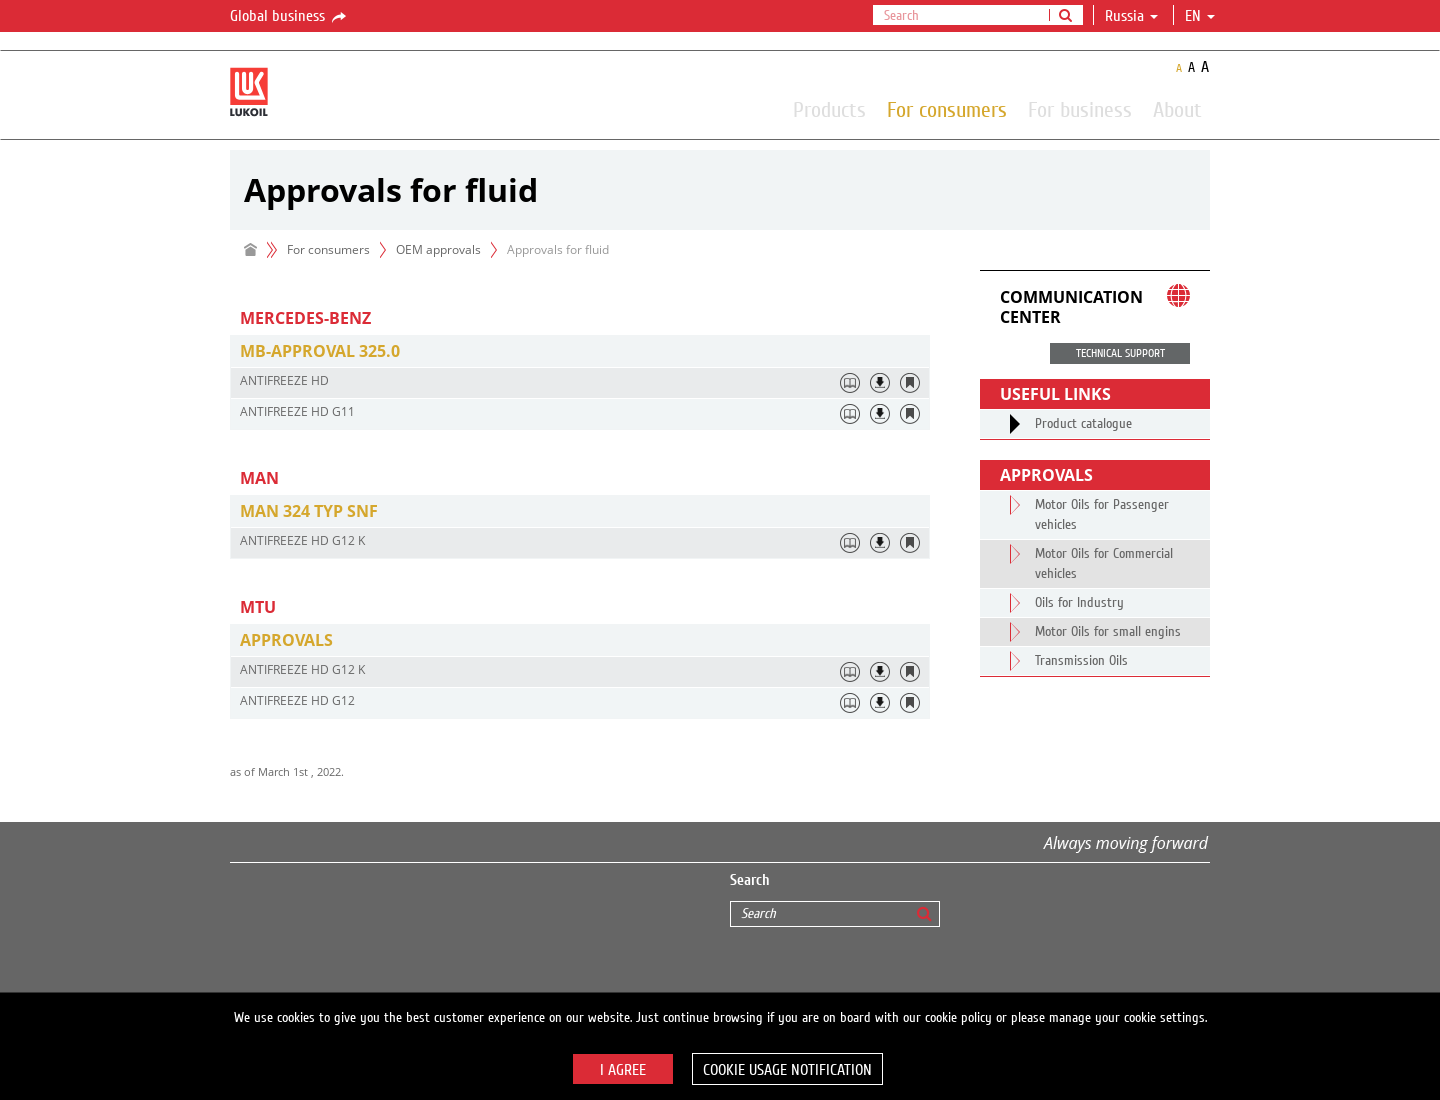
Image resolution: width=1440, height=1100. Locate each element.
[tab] (580, 351)
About (1177, 109)
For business (1080, 109)
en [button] (1200, 16)
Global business (289, 17)
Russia (1131, 16)
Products (829, 109)
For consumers (947, 109)
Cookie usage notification (787, 1070)
